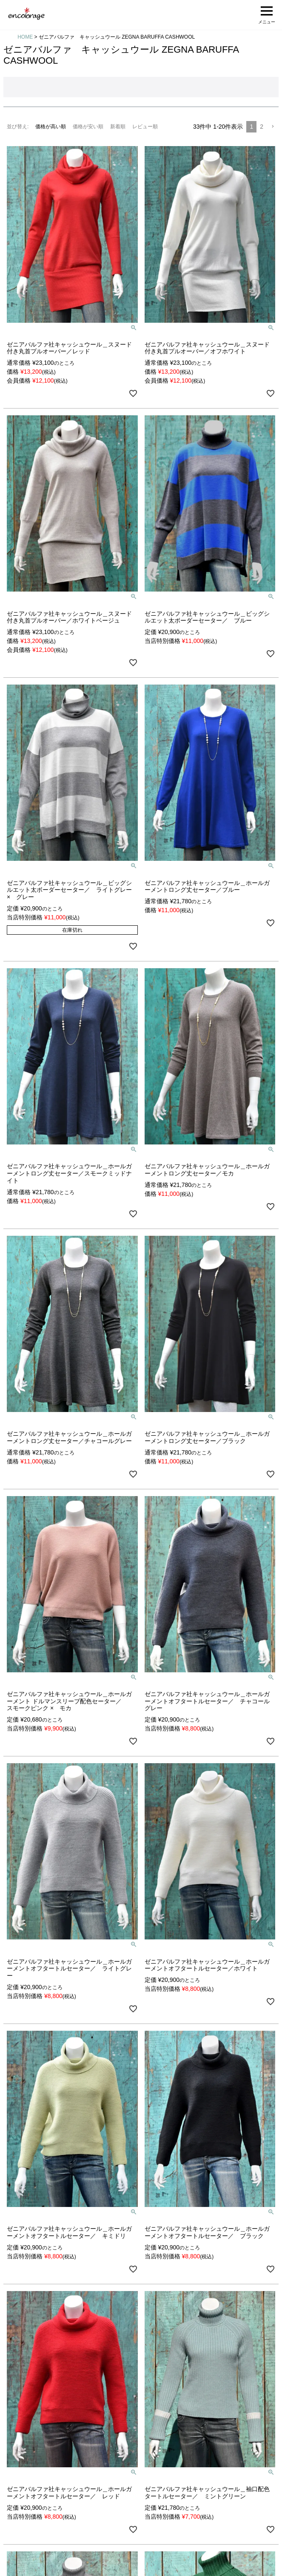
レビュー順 (145, 127)
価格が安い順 (88, 127)
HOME (25, 37)
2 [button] (261, 126)
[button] (273, 127)
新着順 (117, 127)
